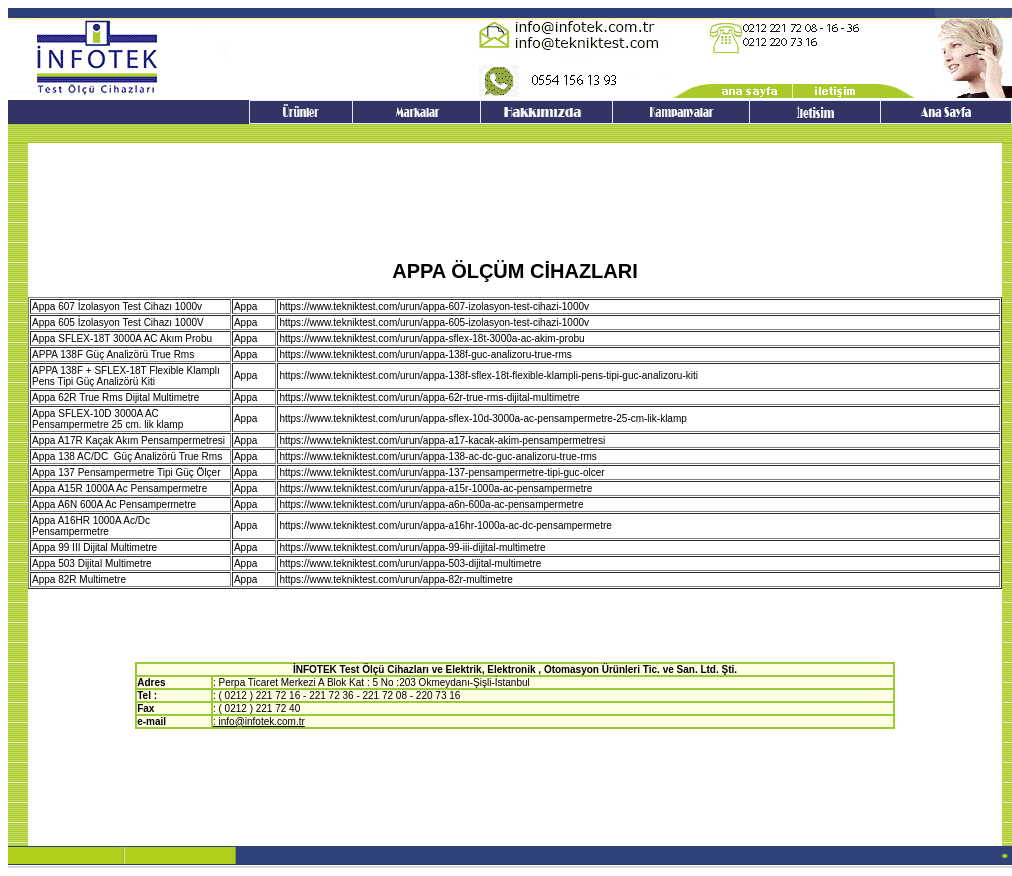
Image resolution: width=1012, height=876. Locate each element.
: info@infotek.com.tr (259, 721)
